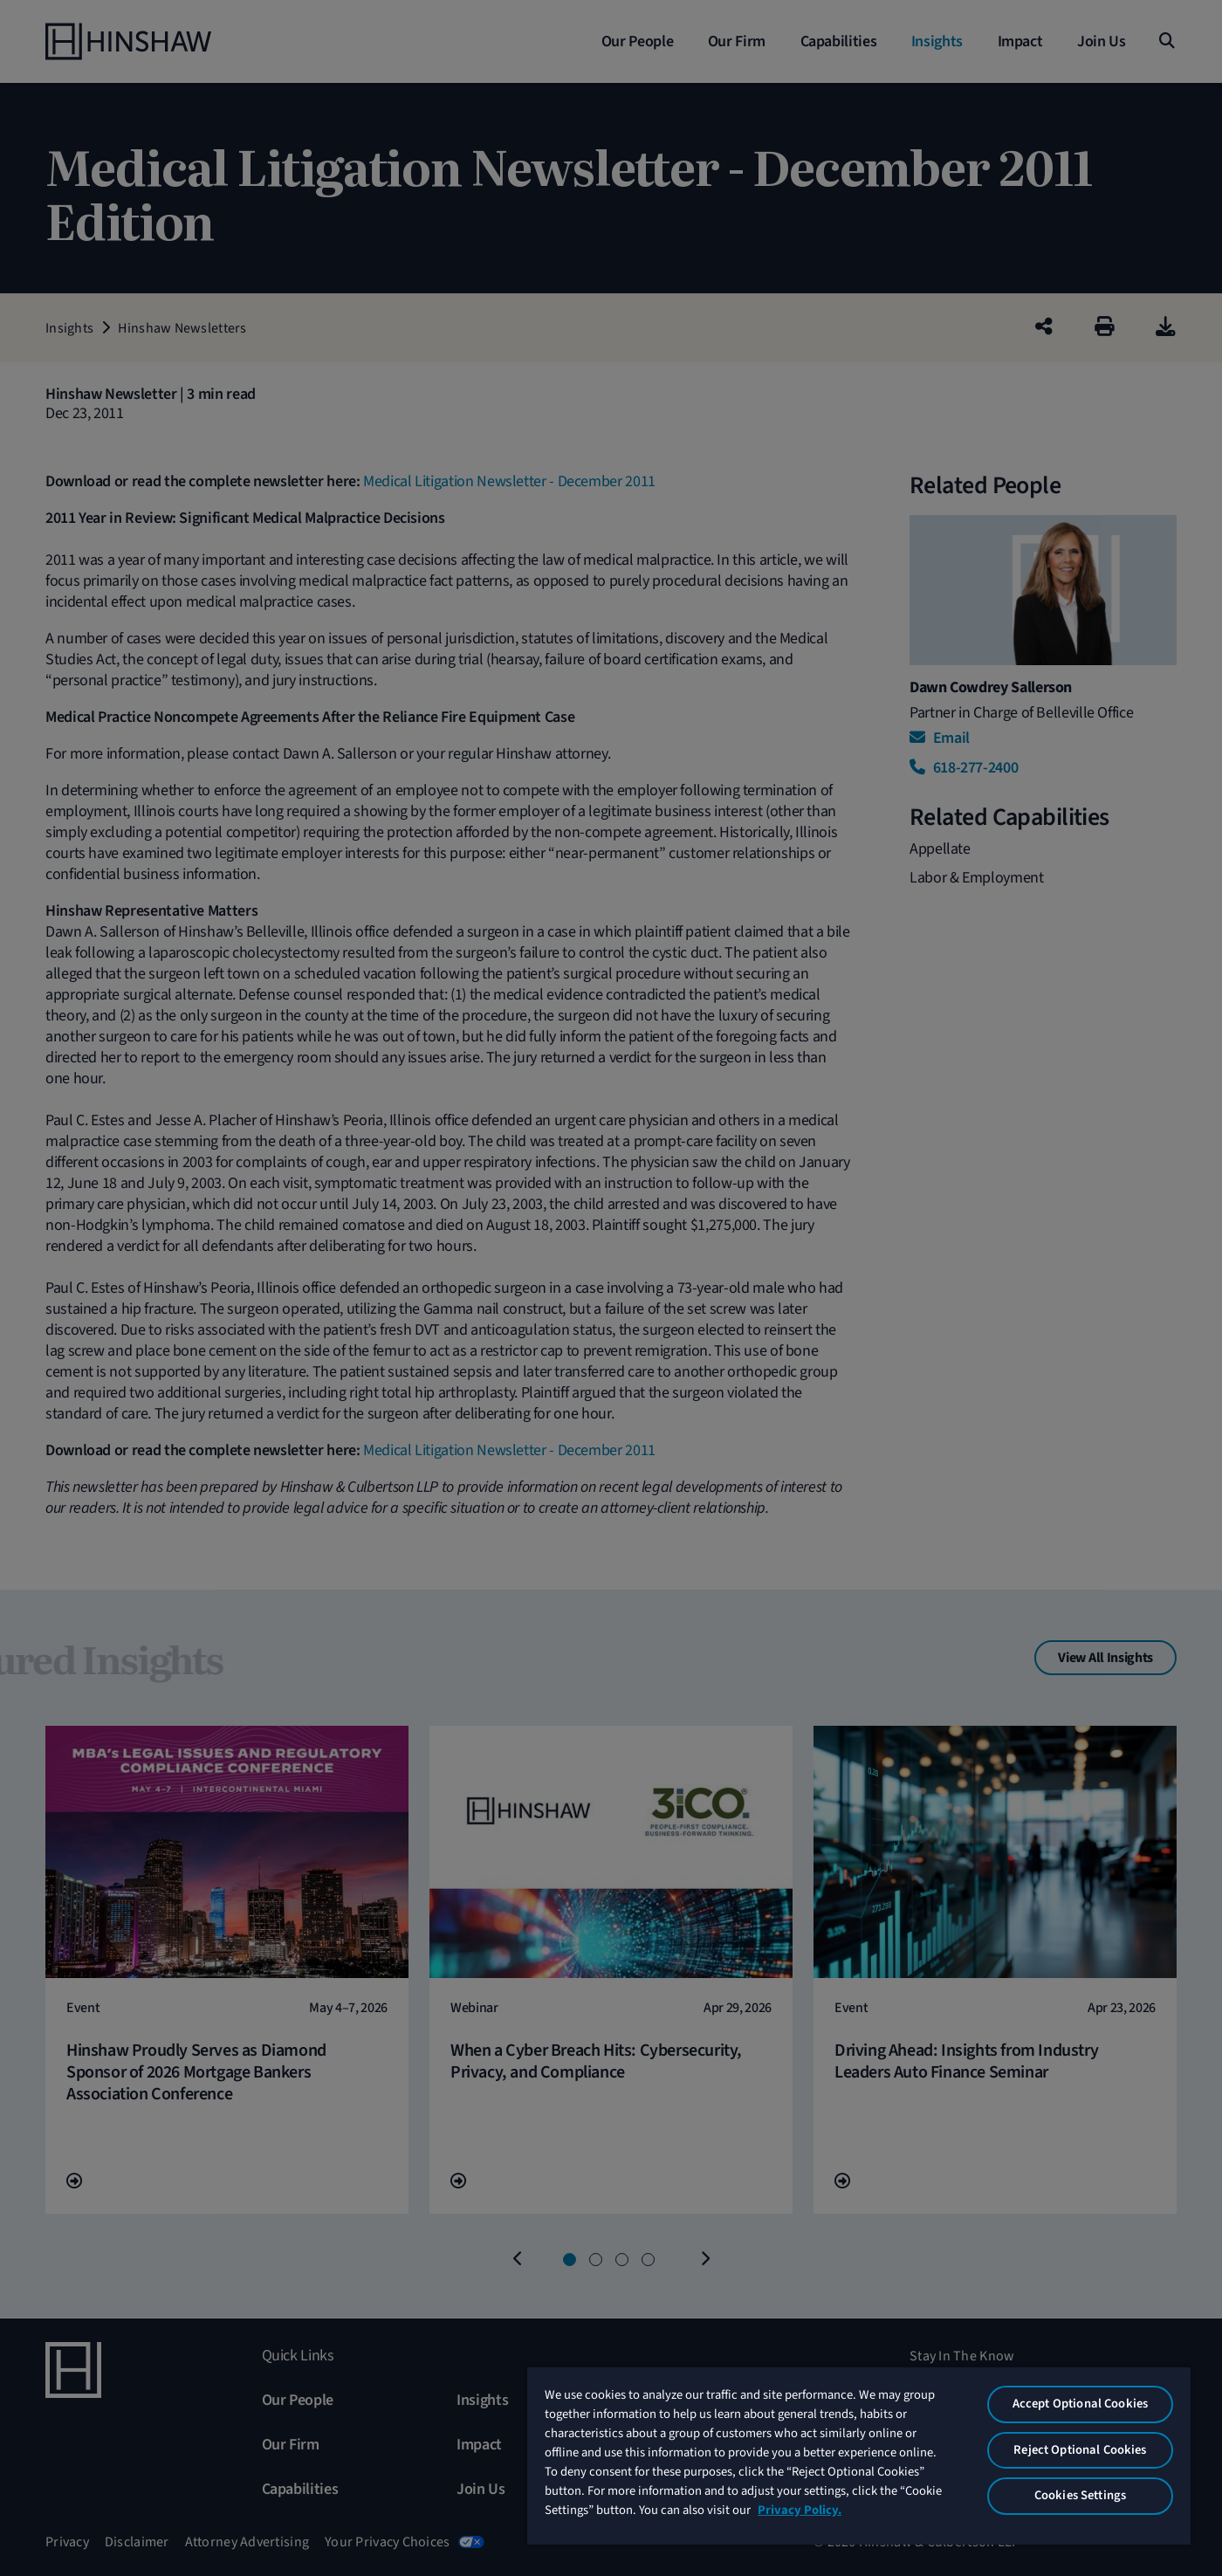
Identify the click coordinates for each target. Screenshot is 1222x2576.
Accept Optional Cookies (1080, 2403)
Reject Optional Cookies (1079, 2450)
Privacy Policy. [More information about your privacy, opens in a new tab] (799, 2510)
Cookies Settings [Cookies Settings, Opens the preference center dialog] (1080, 2495)
